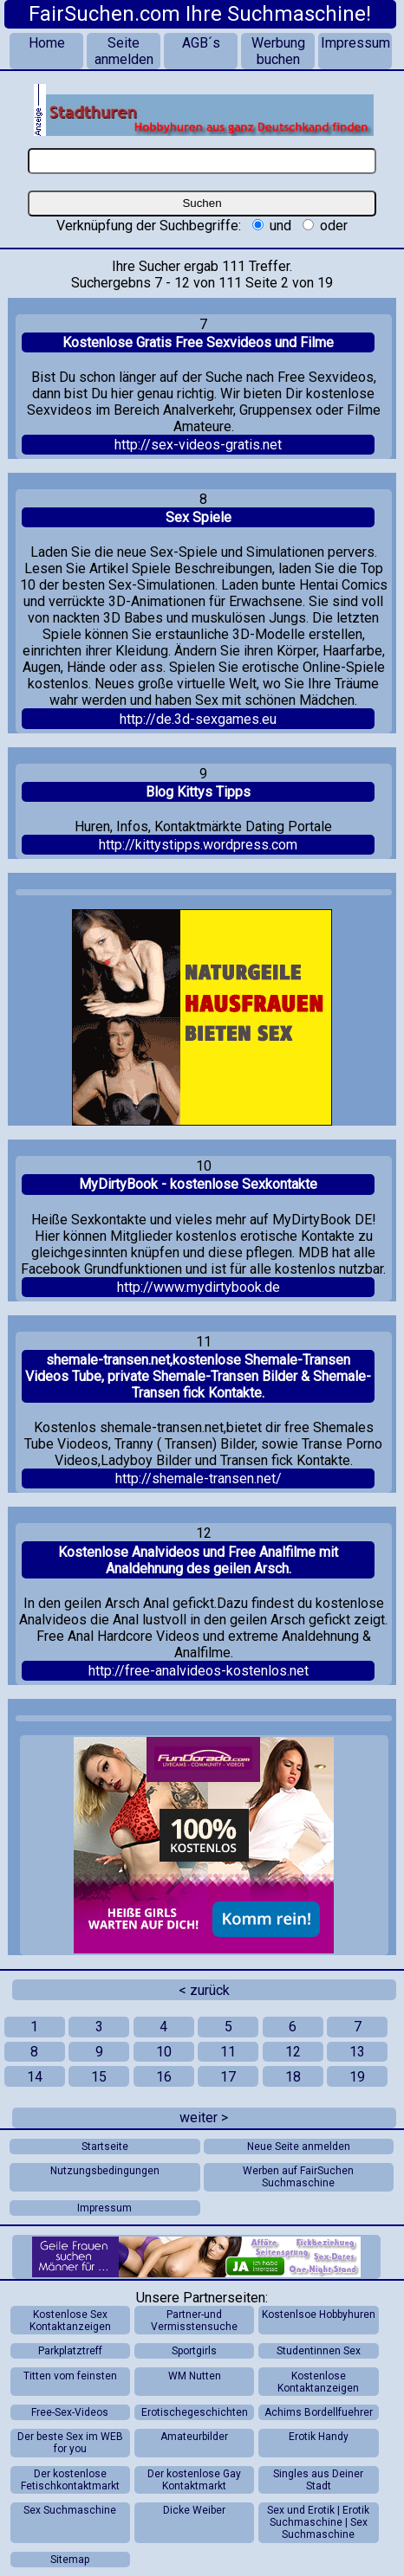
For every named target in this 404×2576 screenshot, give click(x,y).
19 (357, 2077)
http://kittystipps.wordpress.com (198, 844)
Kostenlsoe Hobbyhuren (318, 2314)
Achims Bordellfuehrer (318, 2412)
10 (164, 2051)
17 (228, 2077)
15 (99, 2077)
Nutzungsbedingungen (105, 2171)
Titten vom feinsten (70, 2376)
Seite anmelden (123, 51)
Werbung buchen (278, 51)
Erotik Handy (319, 2437)
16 (164, 2077)
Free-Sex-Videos (69, 2412)
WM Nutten (194, 2376)
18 (293, 2077)
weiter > (203, 2117)
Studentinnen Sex (319, 2351)
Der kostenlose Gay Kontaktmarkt (194, 2480)
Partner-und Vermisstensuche (194, 2320)
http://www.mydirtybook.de (198, 1287)
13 (357, 2051)
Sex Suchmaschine (69, 2510)
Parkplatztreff (70, 2351)
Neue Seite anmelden (298, 2146)
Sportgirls (194, 2351)
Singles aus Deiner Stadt (318, 2480)
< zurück (204, 1990)
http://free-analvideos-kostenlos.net (198, 1670)
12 (293, 2051)
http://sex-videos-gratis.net (198, 444)
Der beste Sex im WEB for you (70, 2443)
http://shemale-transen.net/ (198, 1478)
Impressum (355, 43)
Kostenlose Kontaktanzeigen (318, 2382)
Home (47, 43)
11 (228, 2051)
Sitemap (69, 2559)
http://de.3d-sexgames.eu (198, 719)
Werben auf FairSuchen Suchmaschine (298, 2177)
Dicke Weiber (194, 2510)
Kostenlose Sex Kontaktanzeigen (70, 2320)
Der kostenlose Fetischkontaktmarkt (70, 2480)
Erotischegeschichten (194, 2412)
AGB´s (201, 43)
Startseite (104, 2146)
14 (34, 2077)
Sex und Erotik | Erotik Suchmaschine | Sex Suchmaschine (318, 2522)
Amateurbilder (194, 2437)
